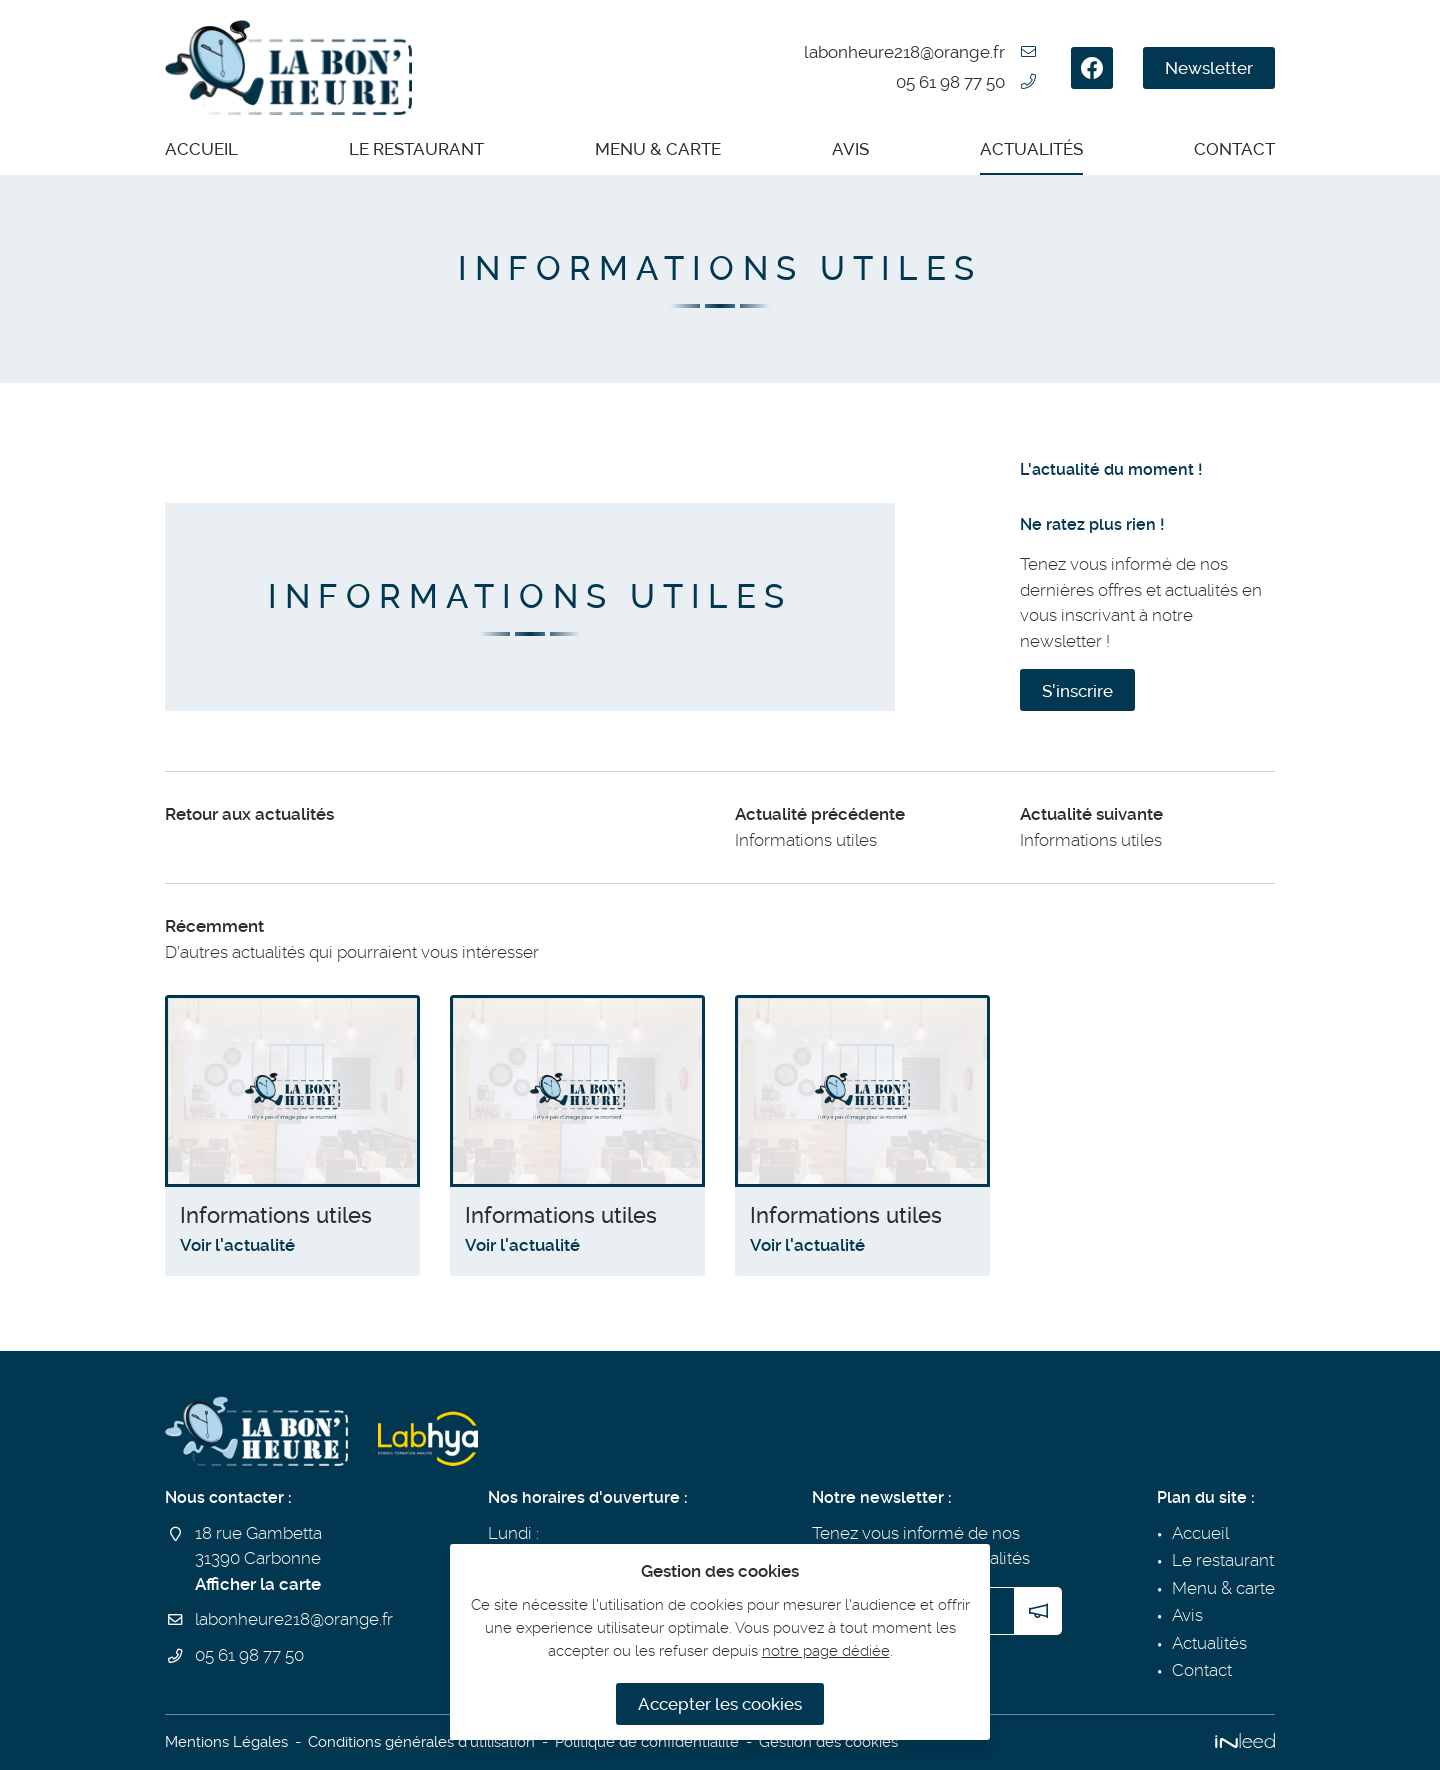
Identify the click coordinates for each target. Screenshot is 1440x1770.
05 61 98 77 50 (950, 82)
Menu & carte (658, 149)
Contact (1234, 149)
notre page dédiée (826, 1651)
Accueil (201, 149)
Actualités (1031, 149)
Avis (850, 149)
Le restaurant (416, 149)
